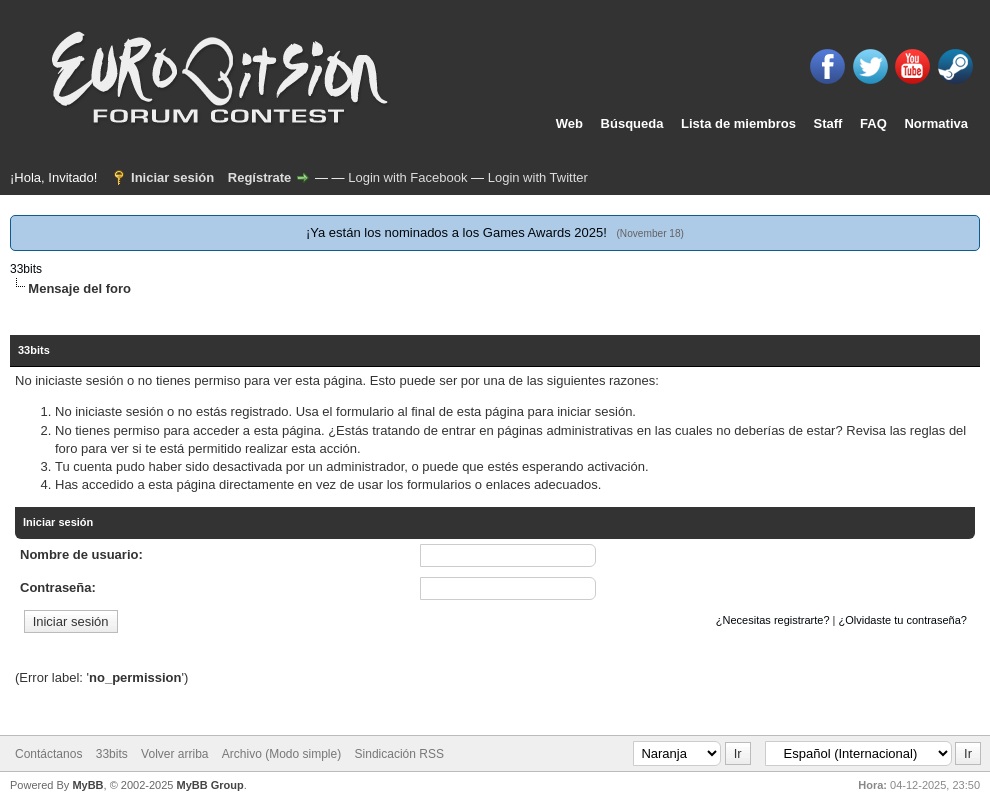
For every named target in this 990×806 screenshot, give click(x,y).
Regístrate (260, 177)
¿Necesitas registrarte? (773, 620)
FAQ (873, 123)
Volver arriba (174, 754)
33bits (26, 269)
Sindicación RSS (399, 754)
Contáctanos (48, 754)
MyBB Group (209, 785)
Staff (828, 123)
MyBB (87, 785)
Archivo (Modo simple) (281, 754)
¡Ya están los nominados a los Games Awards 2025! (456, 232)
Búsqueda (632, 123)
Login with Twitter (538, 177)
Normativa (936, 123)
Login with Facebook (407, 177)
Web (569, 123)
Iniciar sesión (172, 177)
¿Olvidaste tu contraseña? (903, 620)
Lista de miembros (738, 123)
